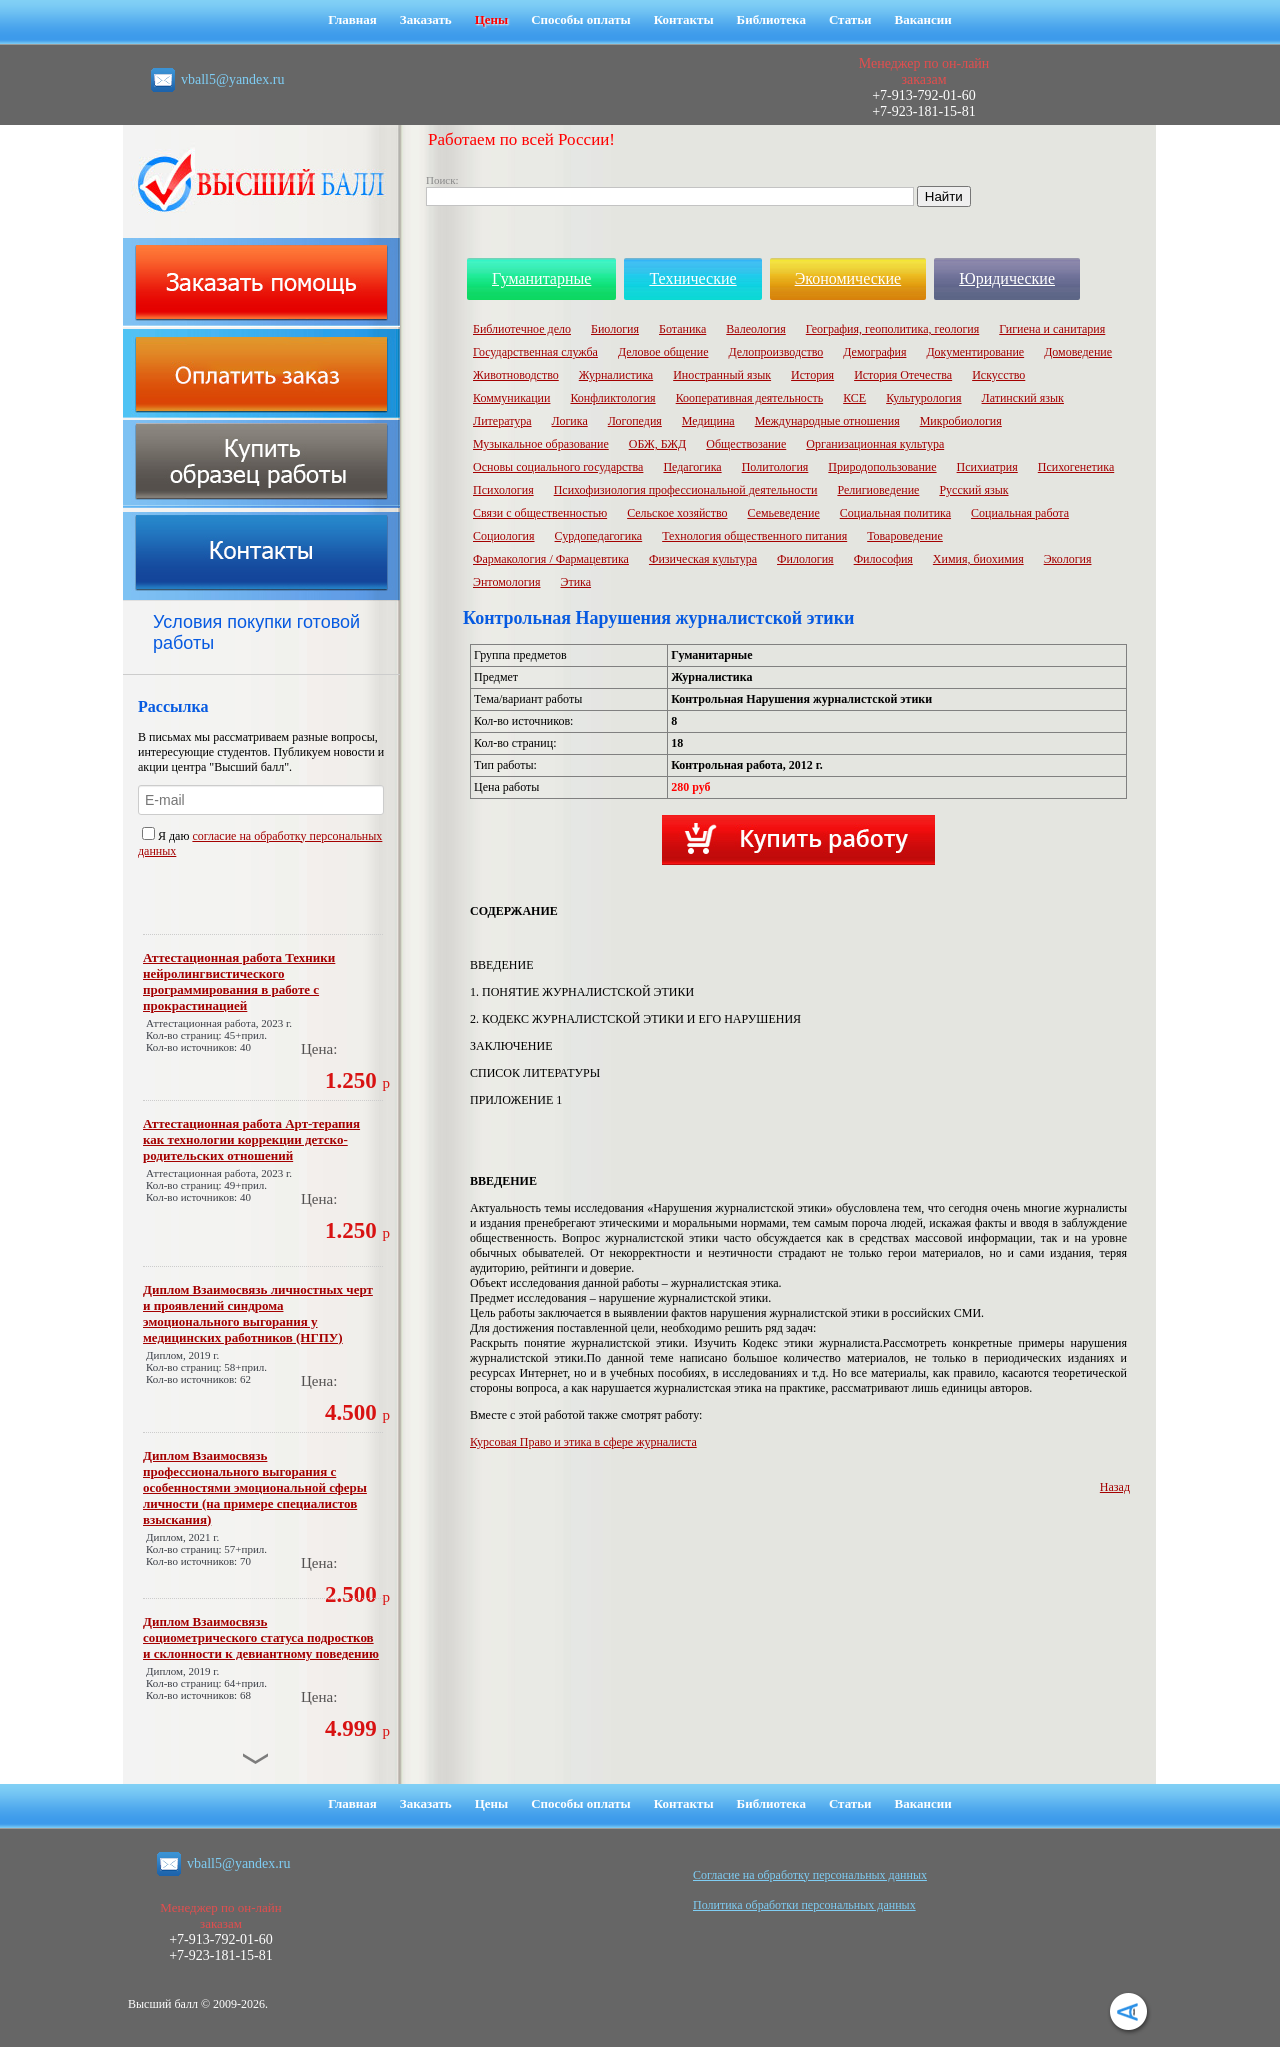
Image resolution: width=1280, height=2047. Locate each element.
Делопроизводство (775, 352)
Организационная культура (875, 444)
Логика (570, 421)
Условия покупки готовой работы (256, 632)
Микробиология (961, 421)
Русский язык (973, 490)
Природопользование (882, 467)
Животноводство (516, 375)
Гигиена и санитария (1052, 329)
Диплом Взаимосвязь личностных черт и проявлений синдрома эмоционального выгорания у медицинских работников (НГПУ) (258, 1313)
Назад (1115, 1487)
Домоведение (1078, 352)
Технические (692, 278)
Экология (1068, 559)
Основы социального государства (558, 467)
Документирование (975, 352)
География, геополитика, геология (893, 329)
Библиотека (771, 19)
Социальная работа (1020, 513)
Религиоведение (878, 490)
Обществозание (746, 444)
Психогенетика (1076, 467)
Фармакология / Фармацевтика (551, 559)
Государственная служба (535, 352)
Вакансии (923, 19)
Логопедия (635, 421)
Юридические (1007, 278)
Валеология (755, 329)
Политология (775, 467)
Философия (883, 559)
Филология (805, 559)
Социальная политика (895, 513)
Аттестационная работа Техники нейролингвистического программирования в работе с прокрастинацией (239, 981)
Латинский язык (1023, 398)
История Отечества (903, 375)
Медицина (708, 421)
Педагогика (692, 467)
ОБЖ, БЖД (658, 444)
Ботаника (682, 329)
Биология (615, 329)
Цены (492, 19)
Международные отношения (827, 421)
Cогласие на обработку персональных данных (810, 1875)
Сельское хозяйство (677, 513)
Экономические (848, 278)
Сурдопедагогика (599, 536)
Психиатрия (987, 467)
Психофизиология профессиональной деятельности (686, 490)
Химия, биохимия (978, 559)
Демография (874, 352)
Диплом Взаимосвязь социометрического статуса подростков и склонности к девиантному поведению (261, 1637)
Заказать (426, 19)
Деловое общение (663, 352)
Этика (576, 582)
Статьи (850, 19)
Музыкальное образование (541, 444)
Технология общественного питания (754, 536)
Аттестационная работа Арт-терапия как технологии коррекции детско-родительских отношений (251, 1139)
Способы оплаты (581, 19)
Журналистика (616, 375)
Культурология (923, 398)
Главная (352, 19)
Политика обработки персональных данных (804, 1905)
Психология (503, 490)
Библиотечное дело (522, 329)
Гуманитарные (541, 278)
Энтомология (507, 582)
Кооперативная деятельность (750, 398)
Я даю (167, 836)
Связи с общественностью (540, 513)
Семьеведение (783, 513)
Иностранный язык (722, 375)
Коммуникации (511, 398)
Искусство (998, 375)
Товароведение (905, 536)
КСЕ (854, 398)
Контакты (684, 19)
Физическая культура (703, 559)
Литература (502, 421)
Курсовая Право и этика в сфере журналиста (583, 1442)
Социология (504, 536)
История (812, 375)
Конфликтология (612, 398)
